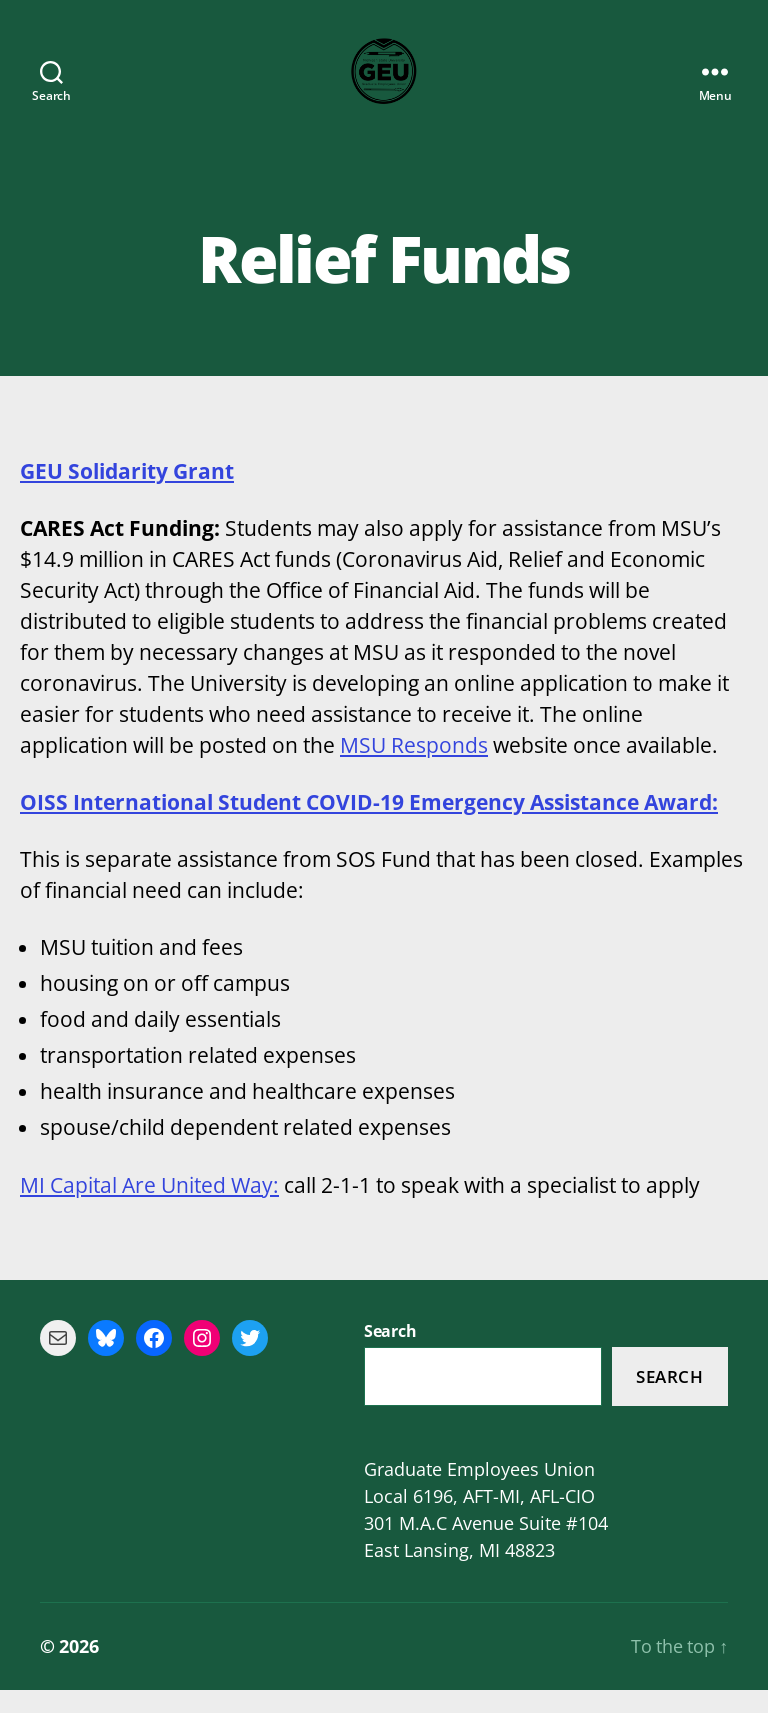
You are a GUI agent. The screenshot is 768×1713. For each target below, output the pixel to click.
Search (669, 1400)
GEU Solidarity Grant (127, 494)
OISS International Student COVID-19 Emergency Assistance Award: (369, 825)
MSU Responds (414, 768)
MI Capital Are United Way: (149, 1208)
